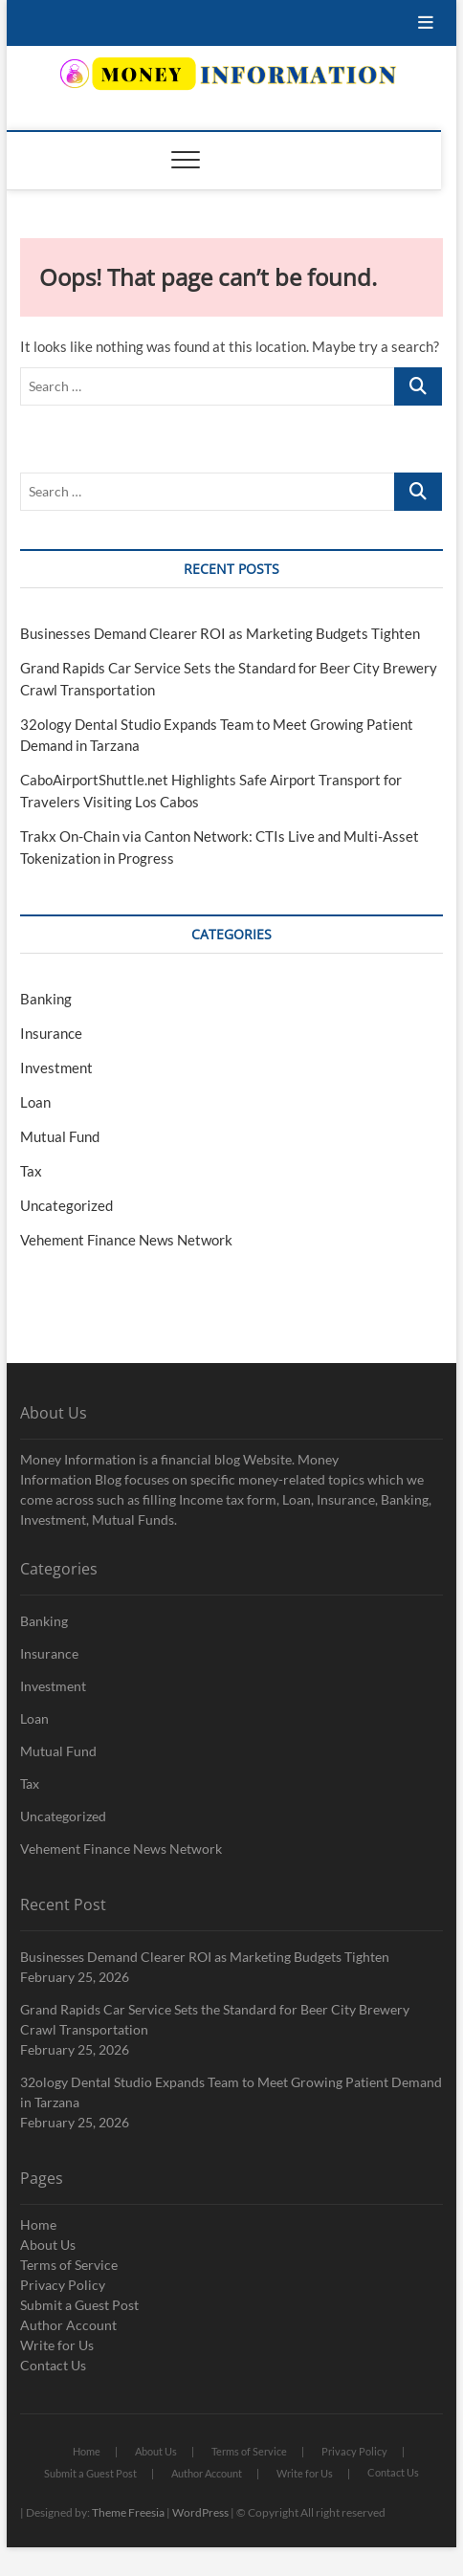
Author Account (68, 2325)
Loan (35, 1102)
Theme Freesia (128, 2512)
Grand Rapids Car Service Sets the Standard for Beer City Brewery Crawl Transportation (214, 2019)
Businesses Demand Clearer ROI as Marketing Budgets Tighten (220, 633)
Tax (31, 1170)
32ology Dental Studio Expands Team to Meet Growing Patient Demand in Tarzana (231, 2092)
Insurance (51, 1033)
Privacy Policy (62, 2285)
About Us (48, 2244)
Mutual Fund (59, 1136)
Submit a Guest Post (79, 2305)
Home (38, 2224)
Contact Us (53, 2365)
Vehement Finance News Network (126, 1239)
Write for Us (57, 2345)
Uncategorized (66, 1205)
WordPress (200, 2512)
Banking (46, 998)
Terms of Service (69, 2265)
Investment (56, 1067)
